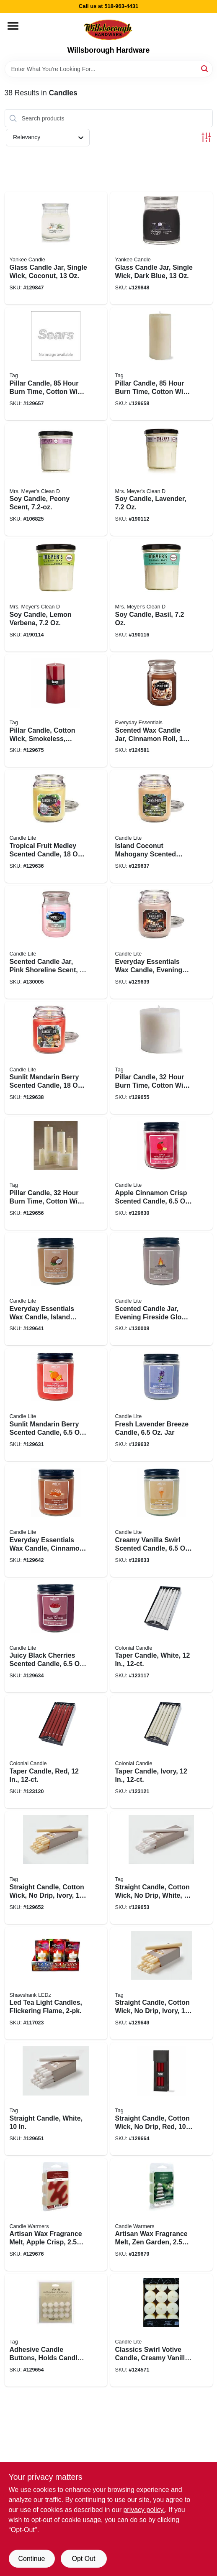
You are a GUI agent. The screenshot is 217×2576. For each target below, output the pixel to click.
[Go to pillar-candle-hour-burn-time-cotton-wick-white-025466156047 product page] (56, 363)
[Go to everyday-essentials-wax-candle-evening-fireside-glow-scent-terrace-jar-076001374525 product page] (161, 942)
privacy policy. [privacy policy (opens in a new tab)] (144, 2509)
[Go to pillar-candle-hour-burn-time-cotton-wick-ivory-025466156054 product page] (161, 363)
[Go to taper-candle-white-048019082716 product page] (161, 1636)
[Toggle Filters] (206, 137)
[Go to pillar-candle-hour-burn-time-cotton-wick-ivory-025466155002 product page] (56, 1173)
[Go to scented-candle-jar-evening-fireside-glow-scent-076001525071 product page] (161, 1289)
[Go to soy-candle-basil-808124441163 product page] (161, 595)
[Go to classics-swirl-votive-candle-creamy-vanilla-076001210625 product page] (161, 2330)
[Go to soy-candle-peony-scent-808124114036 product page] (56, 479)
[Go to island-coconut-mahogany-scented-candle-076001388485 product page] (161, 826)
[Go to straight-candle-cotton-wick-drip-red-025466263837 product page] (161, 2098)
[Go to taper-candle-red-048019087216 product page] (56, 1751)
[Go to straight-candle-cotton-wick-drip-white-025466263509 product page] (161, 1867)
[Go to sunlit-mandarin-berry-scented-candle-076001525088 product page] (56, 1404)
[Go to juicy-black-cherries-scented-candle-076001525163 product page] (56, 1636)
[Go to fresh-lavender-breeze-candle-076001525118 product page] (161, 1404)
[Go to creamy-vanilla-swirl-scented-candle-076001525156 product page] (161, 1520)
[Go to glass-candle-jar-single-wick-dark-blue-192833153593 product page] (161, 248)
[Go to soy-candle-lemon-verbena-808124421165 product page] (56, 595)
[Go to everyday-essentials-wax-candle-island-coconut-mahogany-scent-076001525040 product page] (56, 1289)
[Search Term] (109, 69)
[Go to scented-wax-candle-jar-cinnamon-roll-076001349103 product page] (161, 710)
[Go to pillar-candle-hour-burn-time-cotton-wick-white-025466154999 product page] (161, 1058)
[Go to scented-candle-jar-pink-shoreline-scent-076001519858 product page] (56, 942)
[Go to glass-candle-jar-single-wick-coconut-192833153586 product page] (56, 248)
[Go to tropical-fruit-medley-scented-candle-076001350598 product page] (56, 826)
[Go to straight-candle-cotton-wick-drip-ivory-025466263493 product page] (56, 1867)
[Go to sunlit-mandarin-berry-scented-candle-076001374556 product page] (56, 1058)
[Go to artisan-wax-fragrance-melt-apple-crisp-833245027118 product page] (56, 2214)
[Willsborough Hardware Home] (108, 29)
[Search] (205, 68)
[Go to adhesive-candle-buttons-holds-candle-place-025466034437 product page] (56, 2330)
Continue (31, 2558)
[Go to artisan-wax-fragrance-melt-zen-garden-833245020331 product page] (161, 2214)
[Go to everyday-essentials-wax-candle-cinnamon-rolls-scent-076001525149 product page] (56, 1520)
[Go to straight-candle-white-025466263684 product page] (56, 2098)
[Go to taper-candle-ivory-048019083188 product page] (161, 1751)
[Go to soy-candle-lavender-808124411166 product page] (161, 479)
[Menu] (13, 25)
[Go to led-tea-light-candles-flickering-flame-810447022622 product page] (56, 1983)
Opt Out (83, 2558)
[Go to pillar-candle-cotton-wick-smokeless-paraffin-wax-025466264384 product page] (56, 710)
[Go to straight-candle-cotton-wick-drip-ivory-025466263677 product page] (161, 1983)
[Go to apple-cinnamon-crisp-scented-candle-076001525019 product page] (161, 1173)
